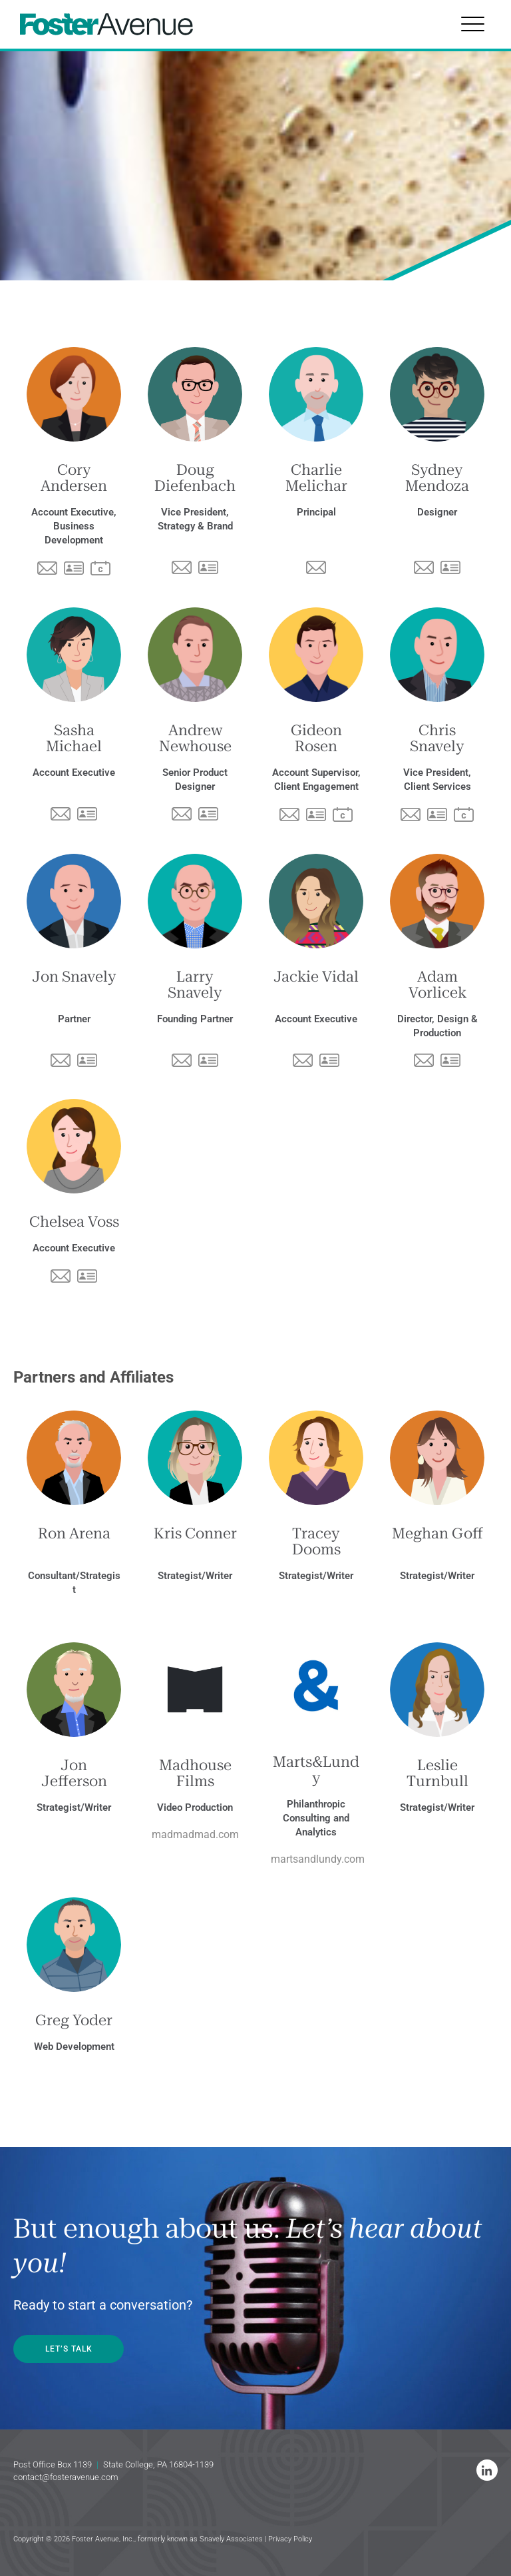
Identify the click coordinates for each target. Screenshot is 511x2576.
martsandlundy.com (318, 1859)
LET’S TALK (70, 2349)
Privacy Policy (290, 2539)
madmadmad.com (195, 1834)
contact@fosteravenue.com (65, 2477)
